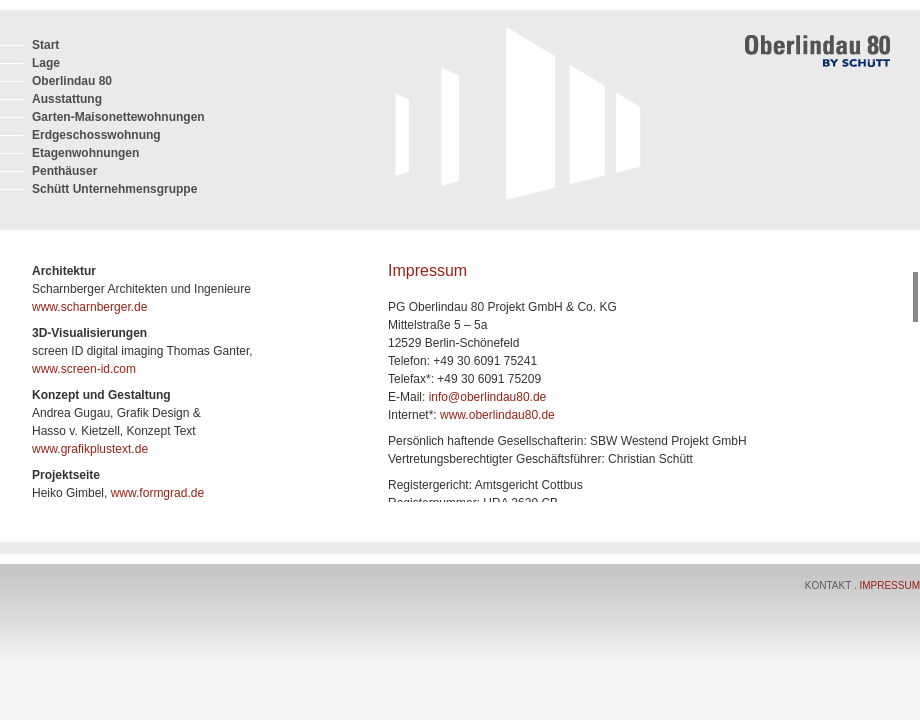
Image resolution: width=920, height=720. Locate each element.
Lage (46, 63)
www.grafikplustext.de (90, 449)
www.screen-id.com (84, 369)
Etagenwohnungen (85, 153)
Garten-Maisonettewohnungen (118, 117)
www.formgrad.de (157, 493)
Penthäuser (64, 171)
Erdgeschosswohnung (96, 135)
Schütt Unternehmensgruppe (114, 189)
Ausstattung (67, 99)
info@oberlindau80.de (488, 397)
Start (45, 45)
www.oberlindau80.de (497, 415)
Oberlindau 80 (72, 81)
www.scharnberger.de (89, 307)
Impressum (889, 585)
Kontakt (829, 585)
